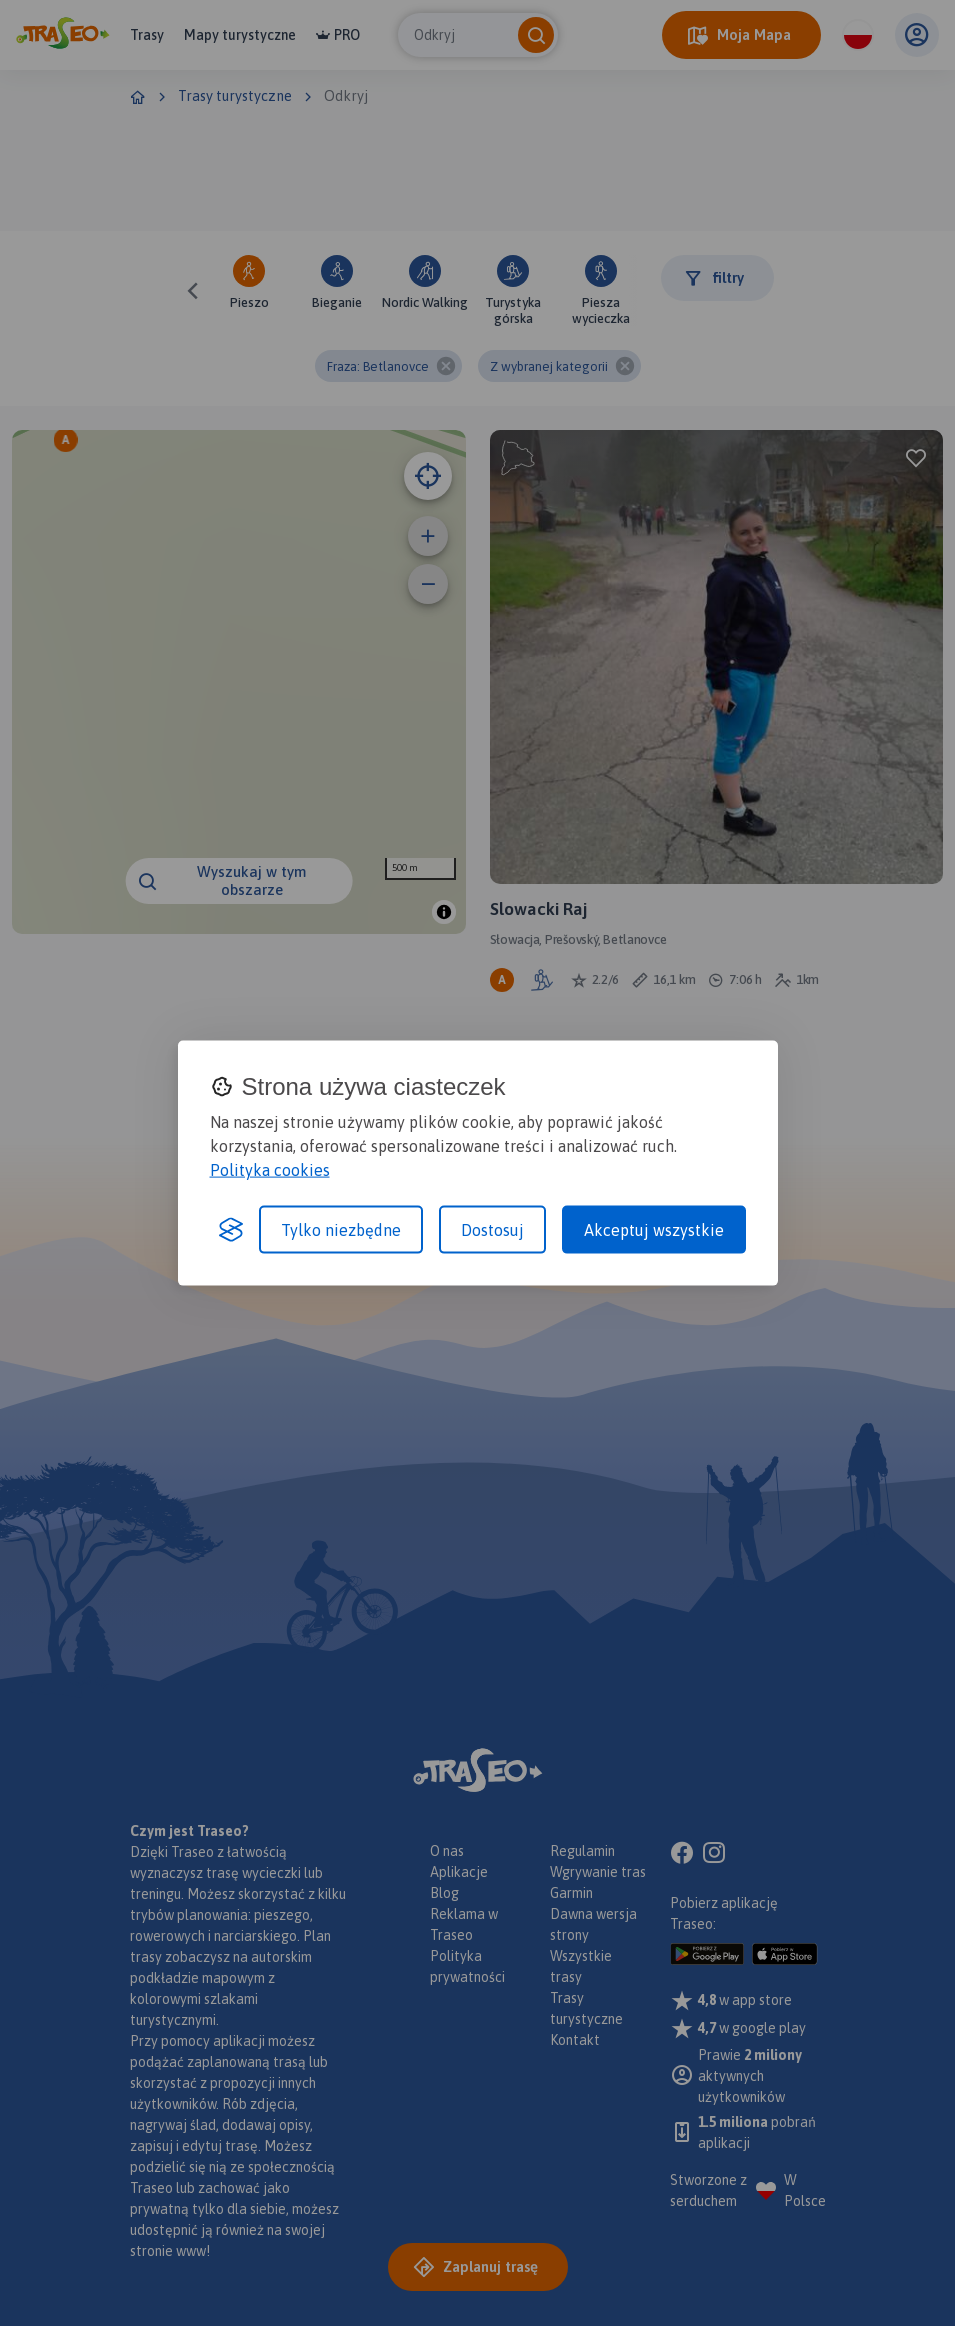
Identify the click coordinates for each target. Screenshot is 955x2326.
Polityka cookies (270, 1169)
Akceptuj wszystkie (654, 1229)
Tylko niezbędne (341, 1229)
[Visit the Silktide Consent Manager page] (231, 1229)
